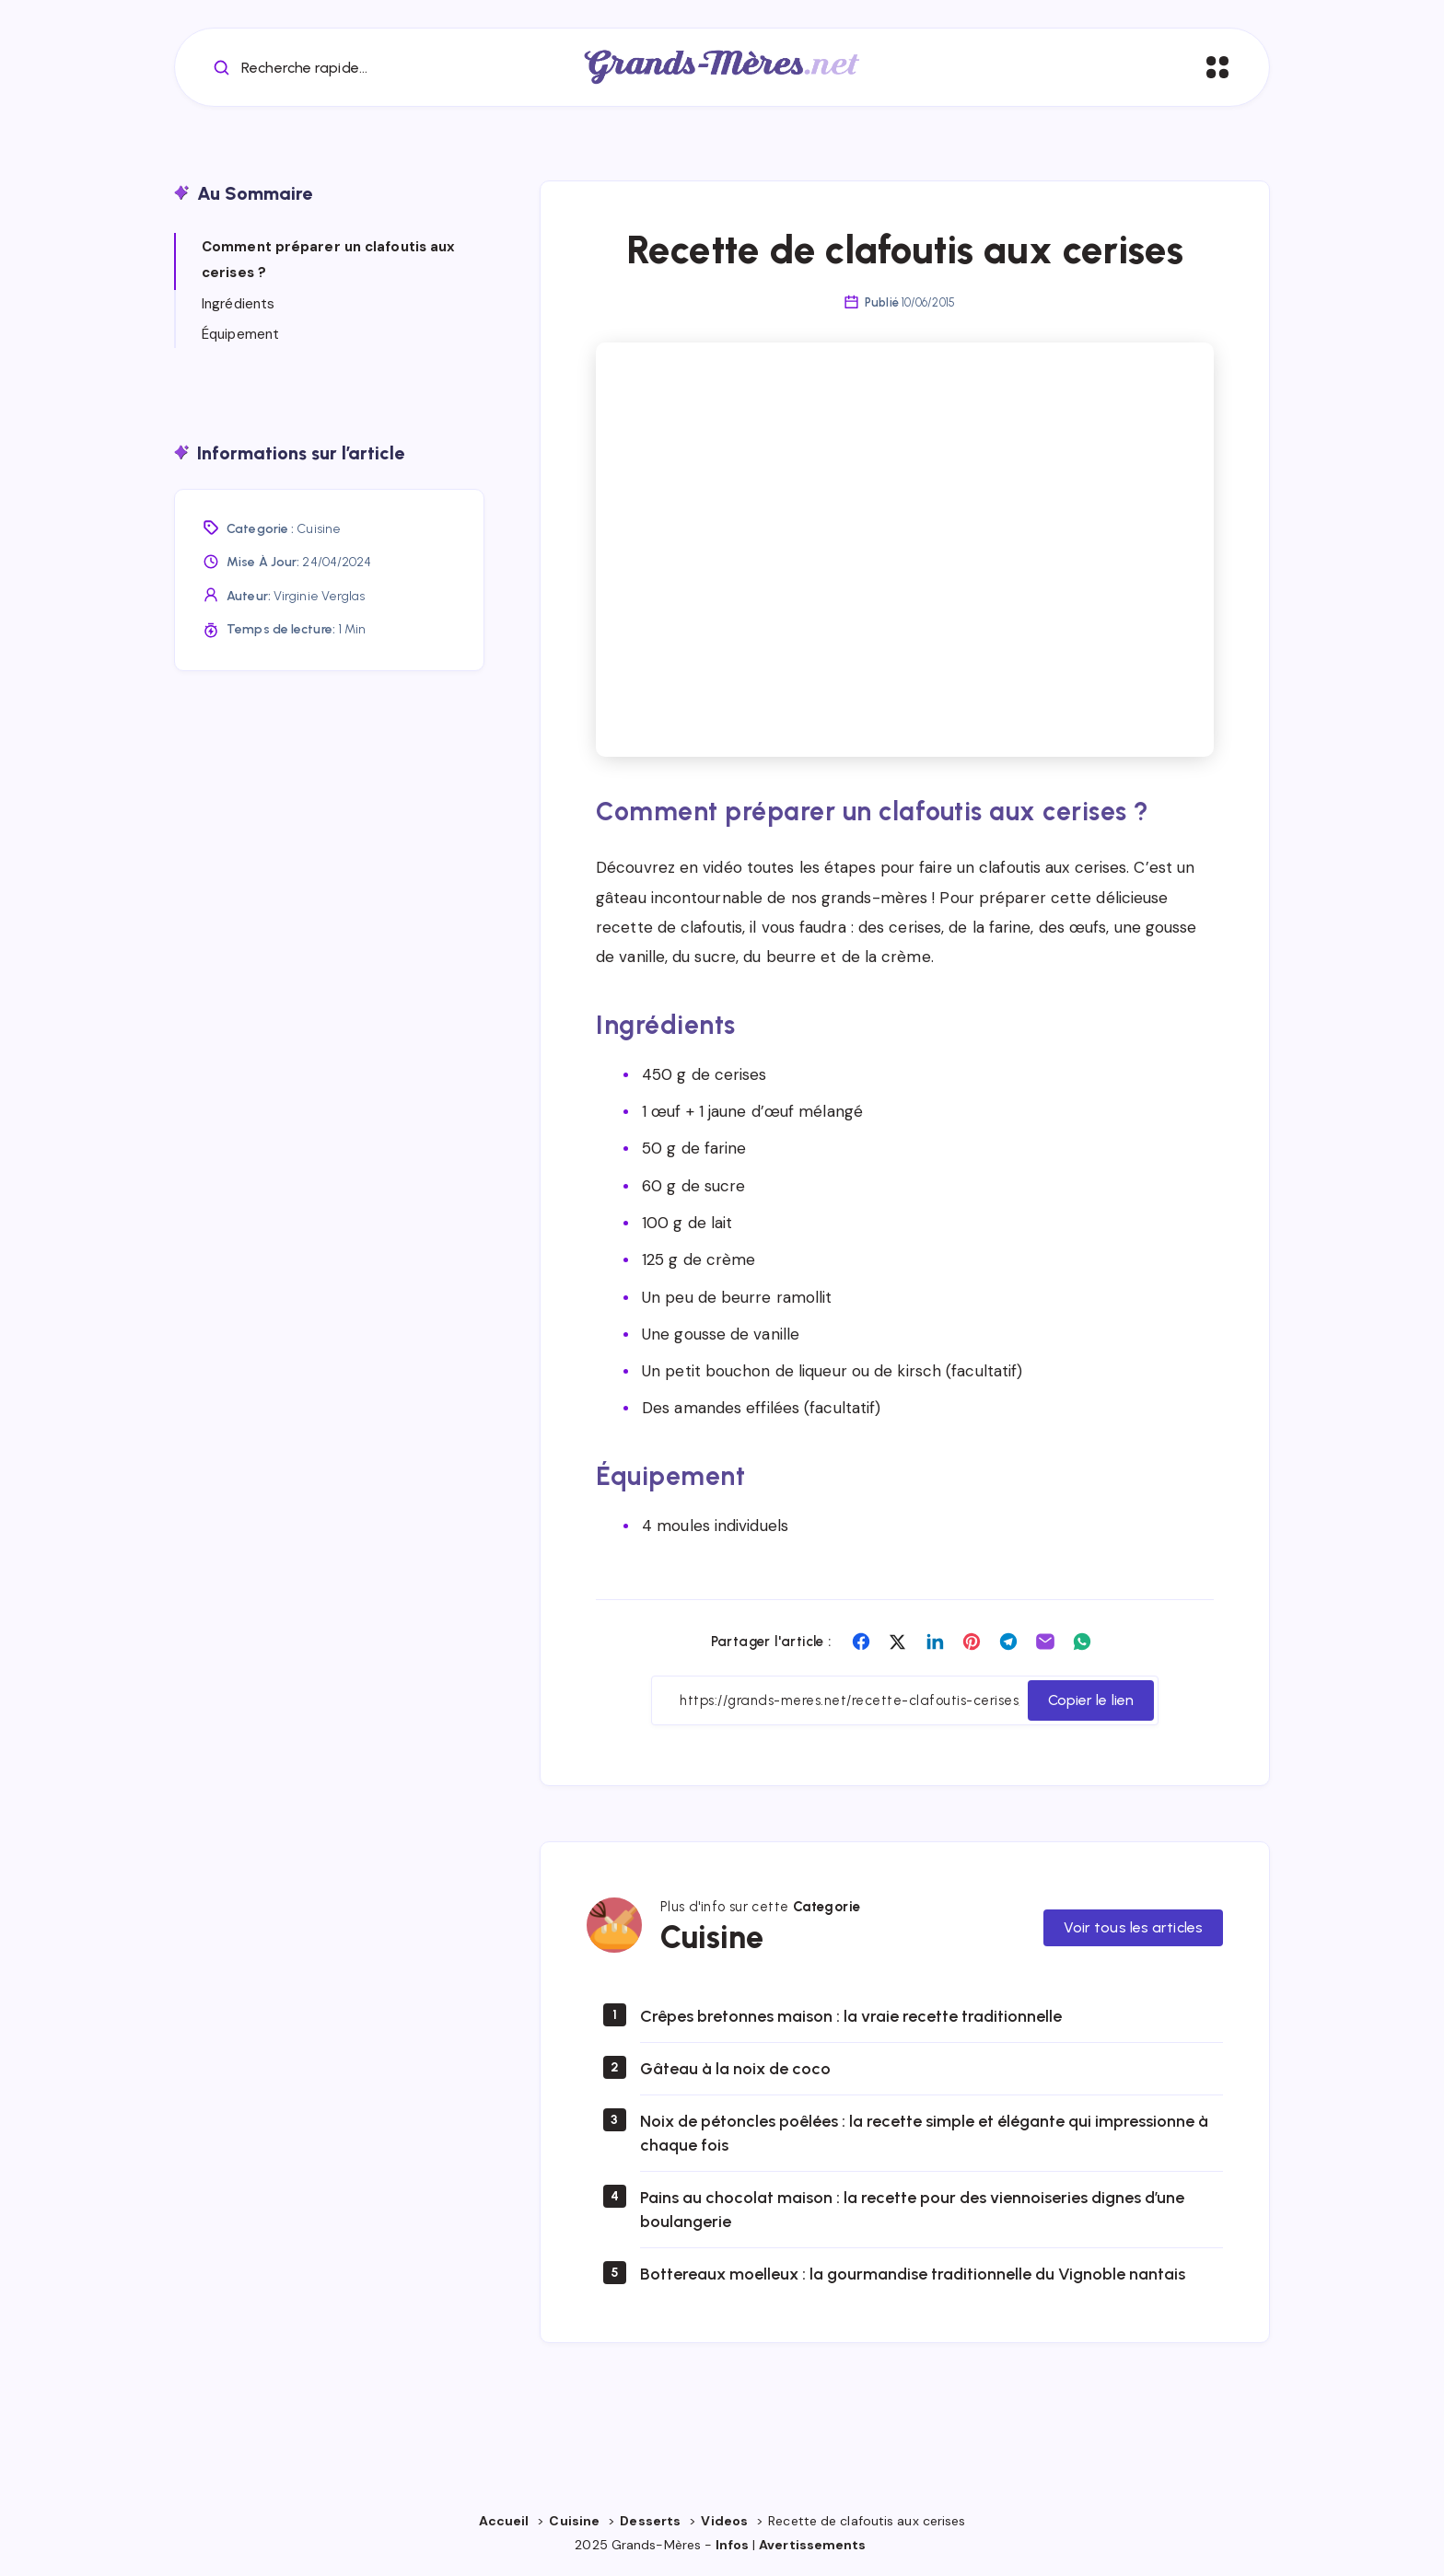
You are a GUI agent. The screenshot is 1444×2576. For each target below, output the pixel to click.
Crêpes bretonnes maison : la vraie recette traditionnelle (851, 2016)
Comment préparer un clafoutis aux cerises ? (328, 260)
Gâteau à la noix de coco (735, 2069)
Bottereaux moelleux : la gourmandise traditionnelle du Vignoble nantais (912, 2274)
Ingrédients (238, 304)
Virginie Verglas (320, 596)
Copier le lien (1091, 1700)
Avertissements (814, 2544)
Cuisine (319, 529)
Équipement (240, 334)
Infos (732, 2544)
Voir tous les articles (1133, 1927)
